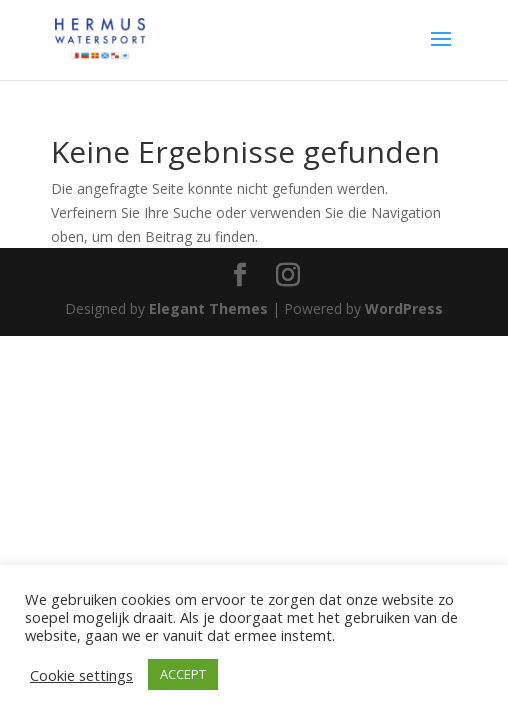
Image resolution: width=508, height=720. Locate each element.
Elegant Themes (208, 308)
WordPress (404, 308)
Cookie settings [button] (81, 675)
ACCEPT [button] (183, 674)
